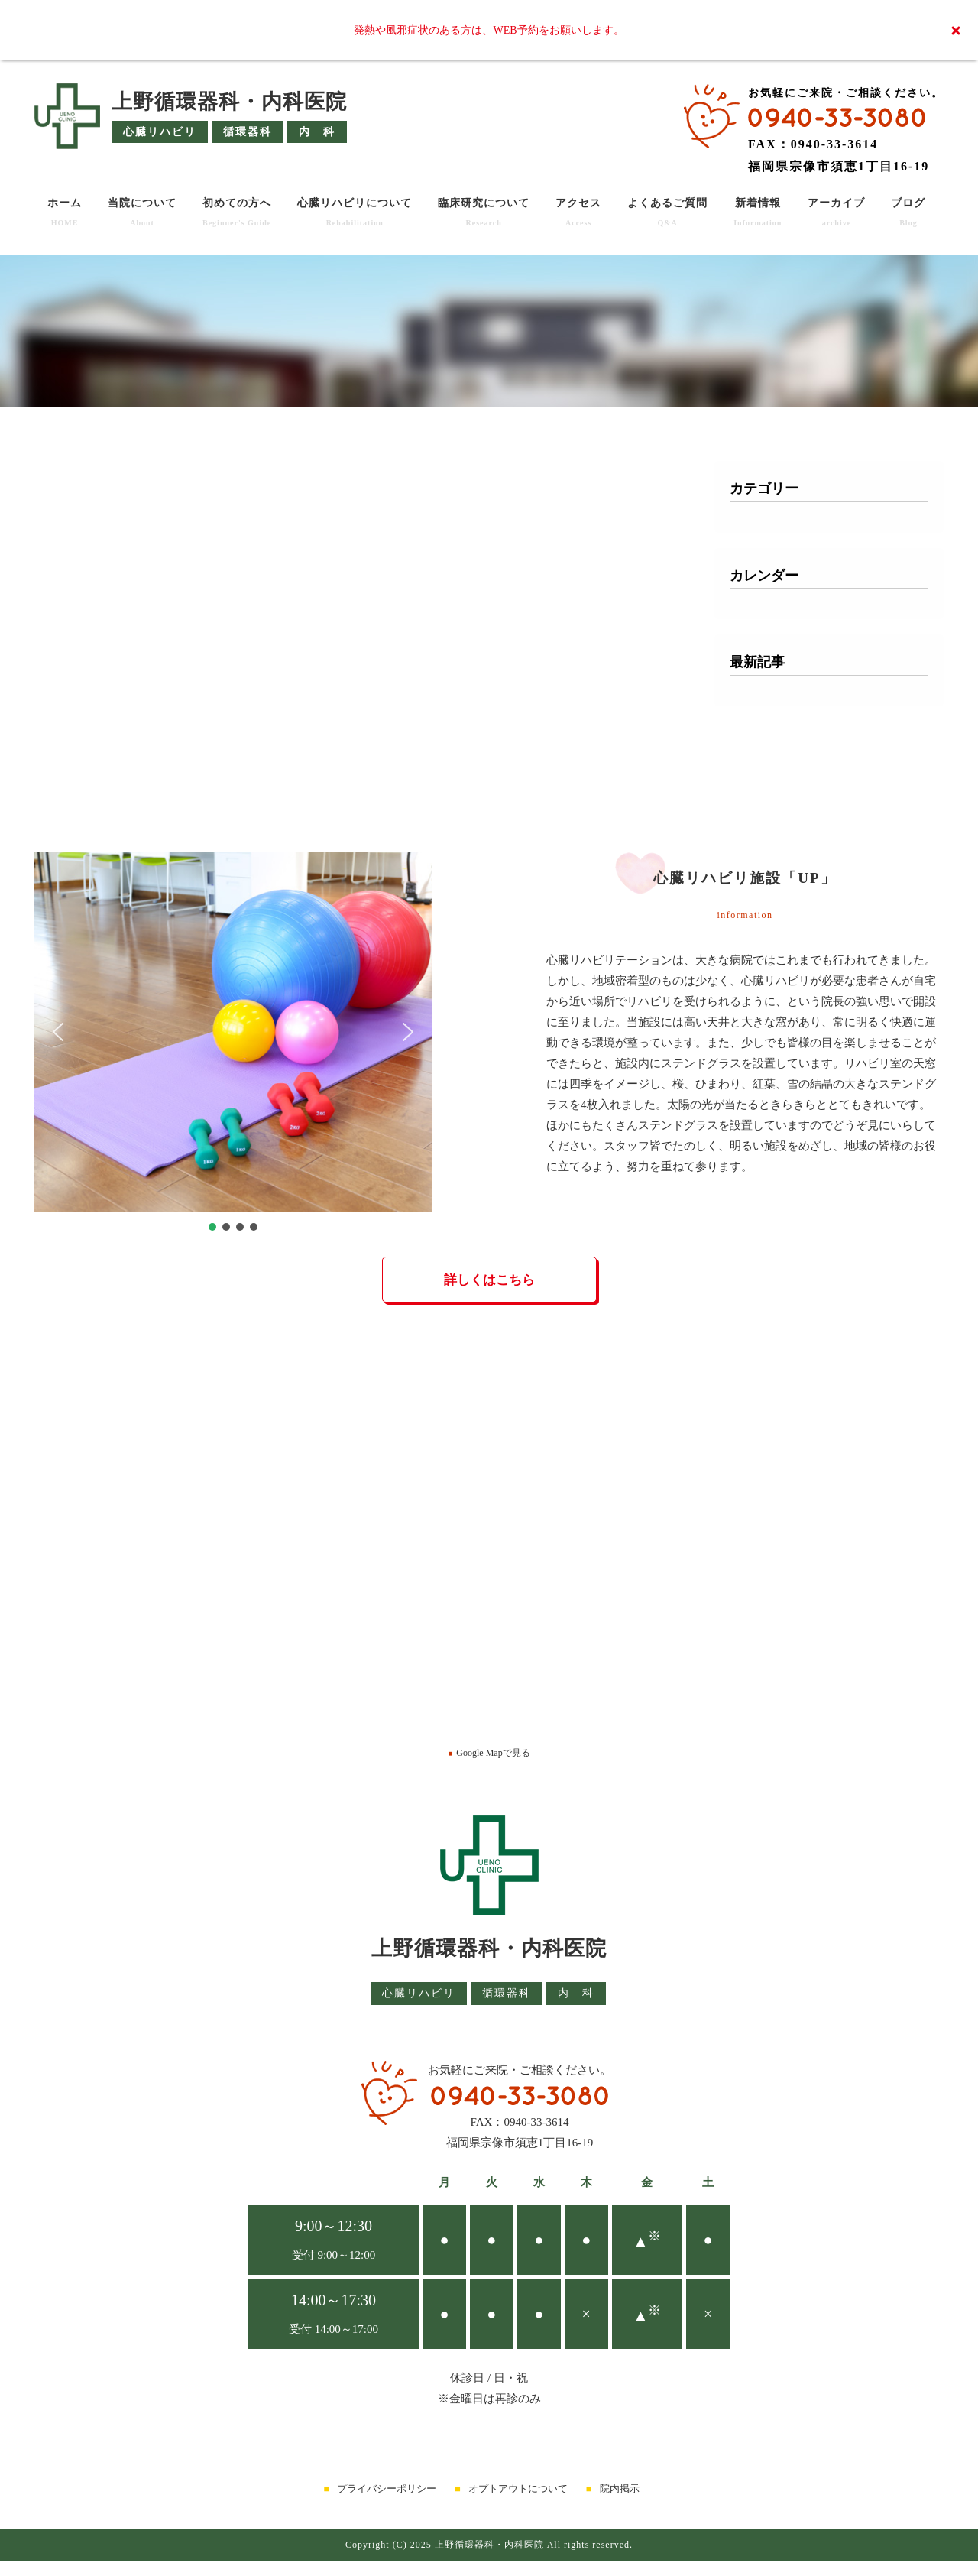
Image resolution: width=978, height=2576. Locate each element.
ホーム (64, 212)
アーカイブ (836, 212)
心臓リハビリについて (354, 212)
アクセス (578, 212)
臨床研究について (483, 212)
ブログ (908, 212)
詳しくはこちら (489, 1280)
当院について (142, 212)
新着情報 (758, 212)
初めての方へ (236, 212)
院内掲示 (620, 2488)
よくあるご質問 (667, 212)
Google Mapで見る (488, 1752)
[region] (233, 1043)
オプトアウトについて (518, 2488)
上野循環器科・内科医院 (229, 101)
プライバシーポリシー (386, 2488)
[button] (58, 1032)
